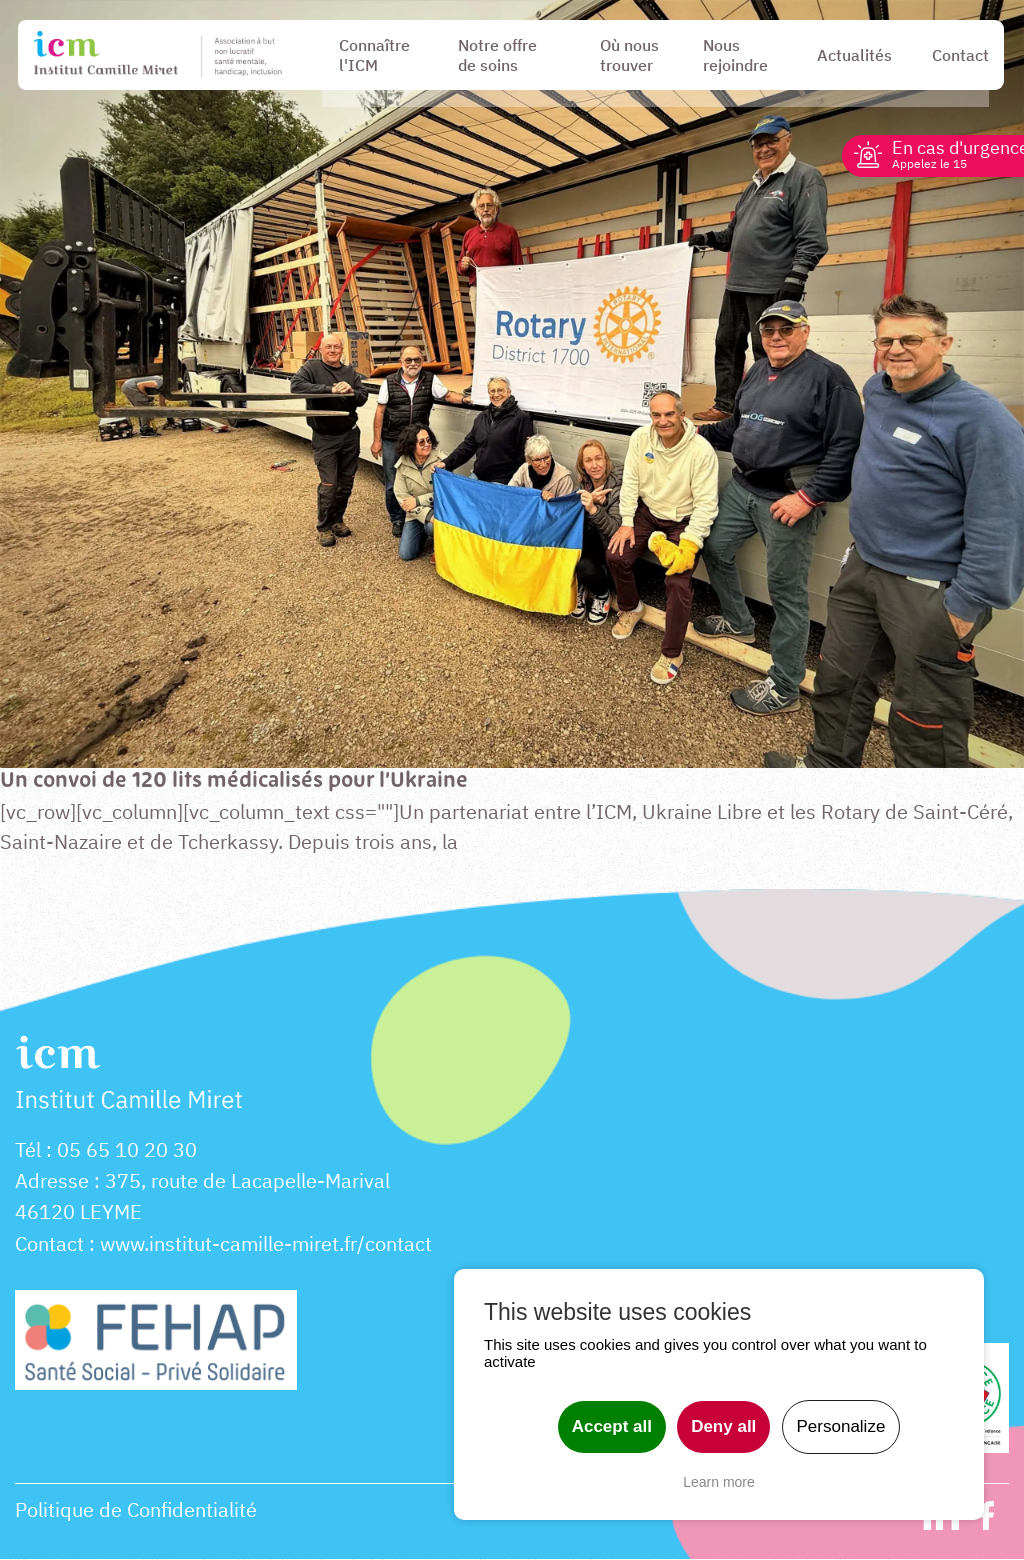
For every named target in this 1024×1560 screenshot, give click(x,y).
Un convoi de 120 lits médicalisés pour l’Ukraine (239, 781)
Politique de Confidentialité (136, 1511)
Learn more (719, 1482)
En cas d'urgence (945, 153)
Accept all (612, 1426)
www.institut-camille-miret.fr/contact (266, 1245)
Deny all (723, 1426)
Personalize (841, 1426)
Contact (49, 1245)
